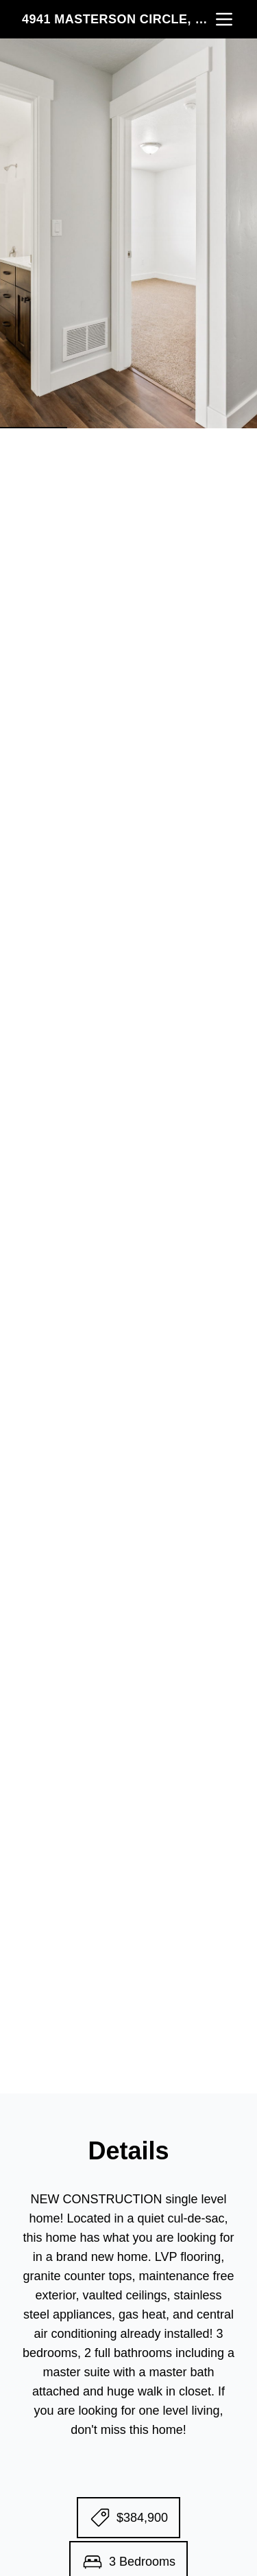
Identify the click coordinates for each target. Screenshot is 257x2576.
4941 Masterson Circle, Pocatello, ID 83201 (117, 19)
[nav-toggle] (224, 19)
